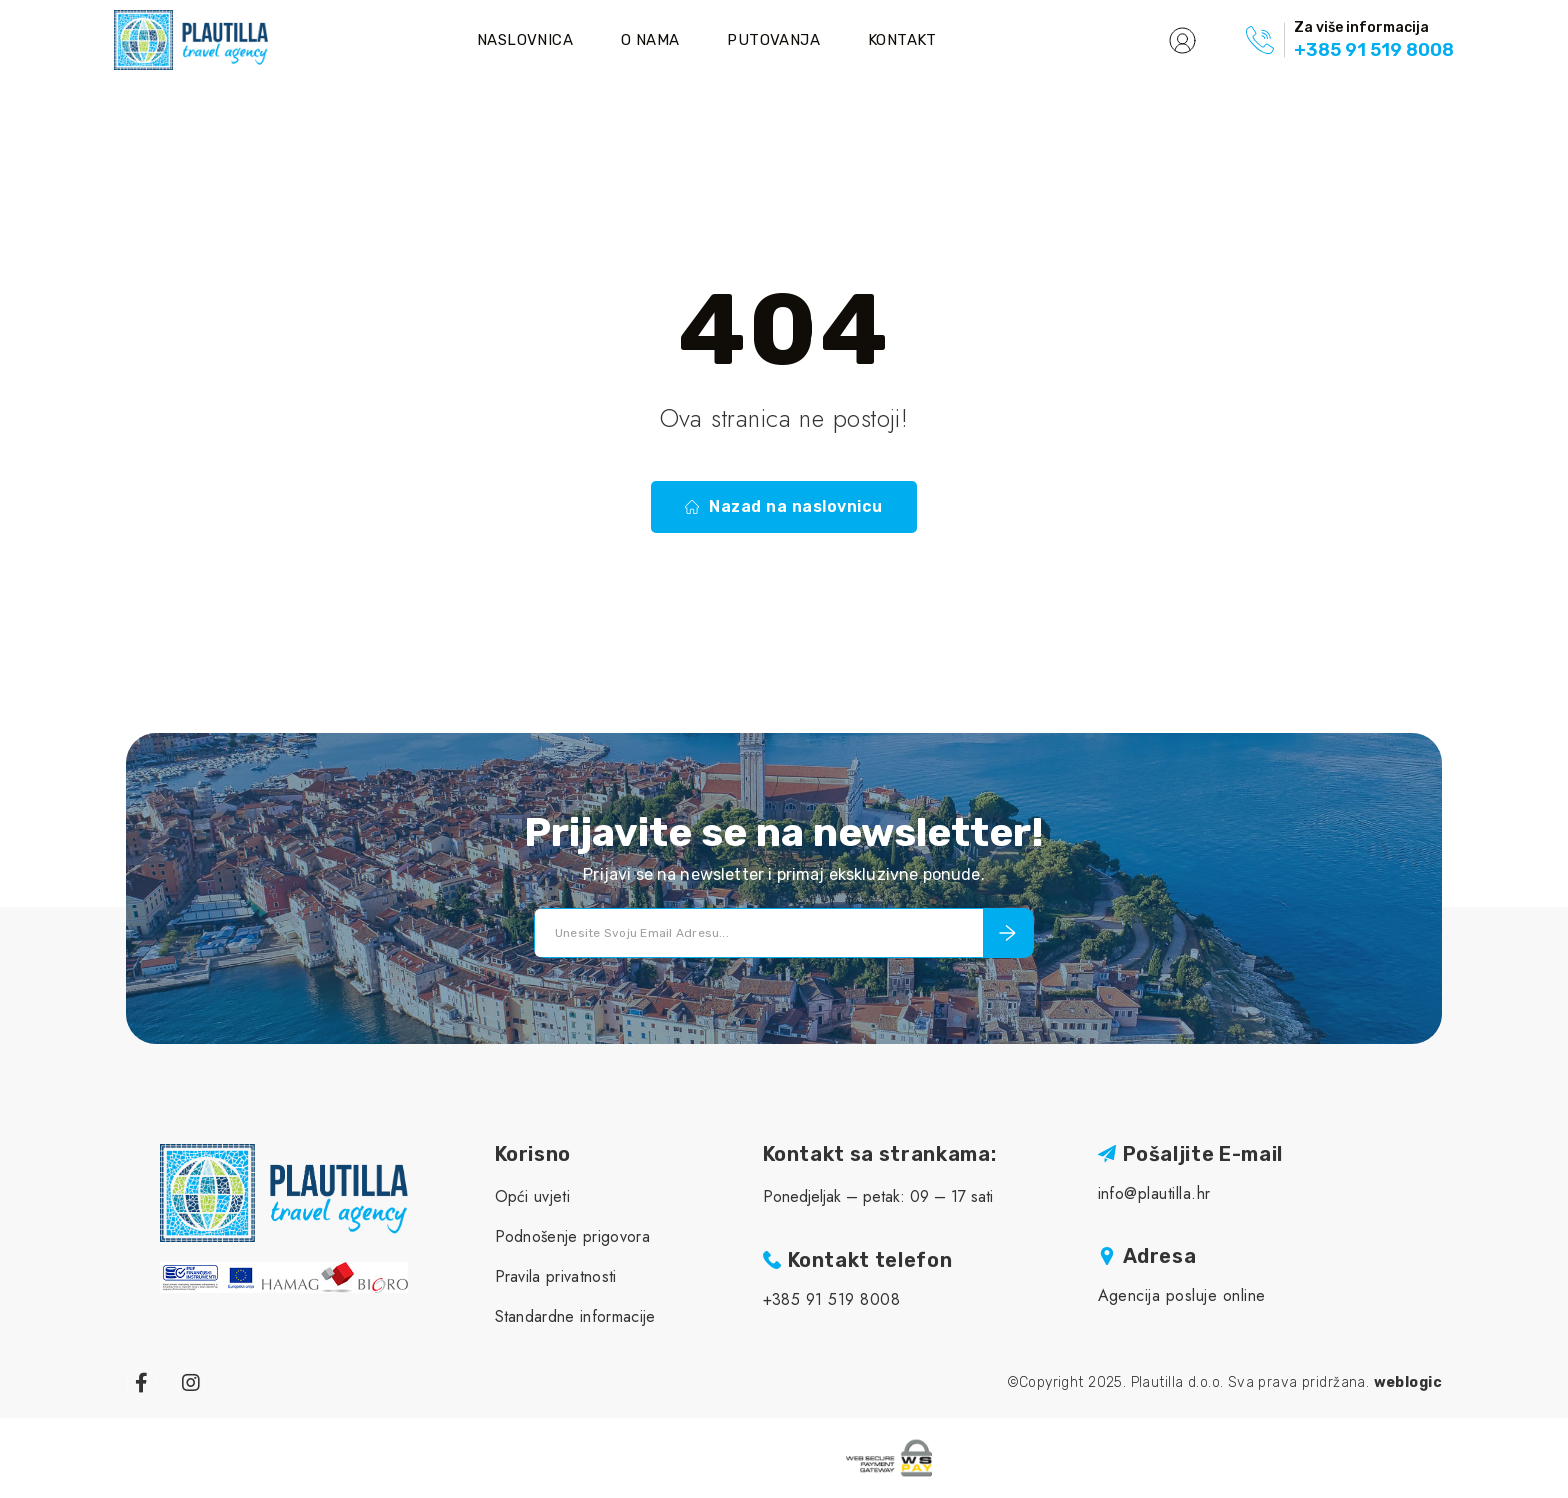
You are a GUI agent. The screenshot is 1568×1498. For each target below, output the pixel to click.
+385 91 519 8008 (1374, 50)
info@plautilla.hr (1154, 1193)
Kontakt (902, 40)
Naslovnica (525, 40)
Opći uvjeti (533, 1196)
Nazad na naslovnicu (783, 507)
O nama (650, 40)
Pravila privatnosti (556, 1276)
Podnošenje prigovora (572, 1236)
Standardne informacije (575, 1316)
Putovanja (773, 40)
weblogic (1408, 1382)
